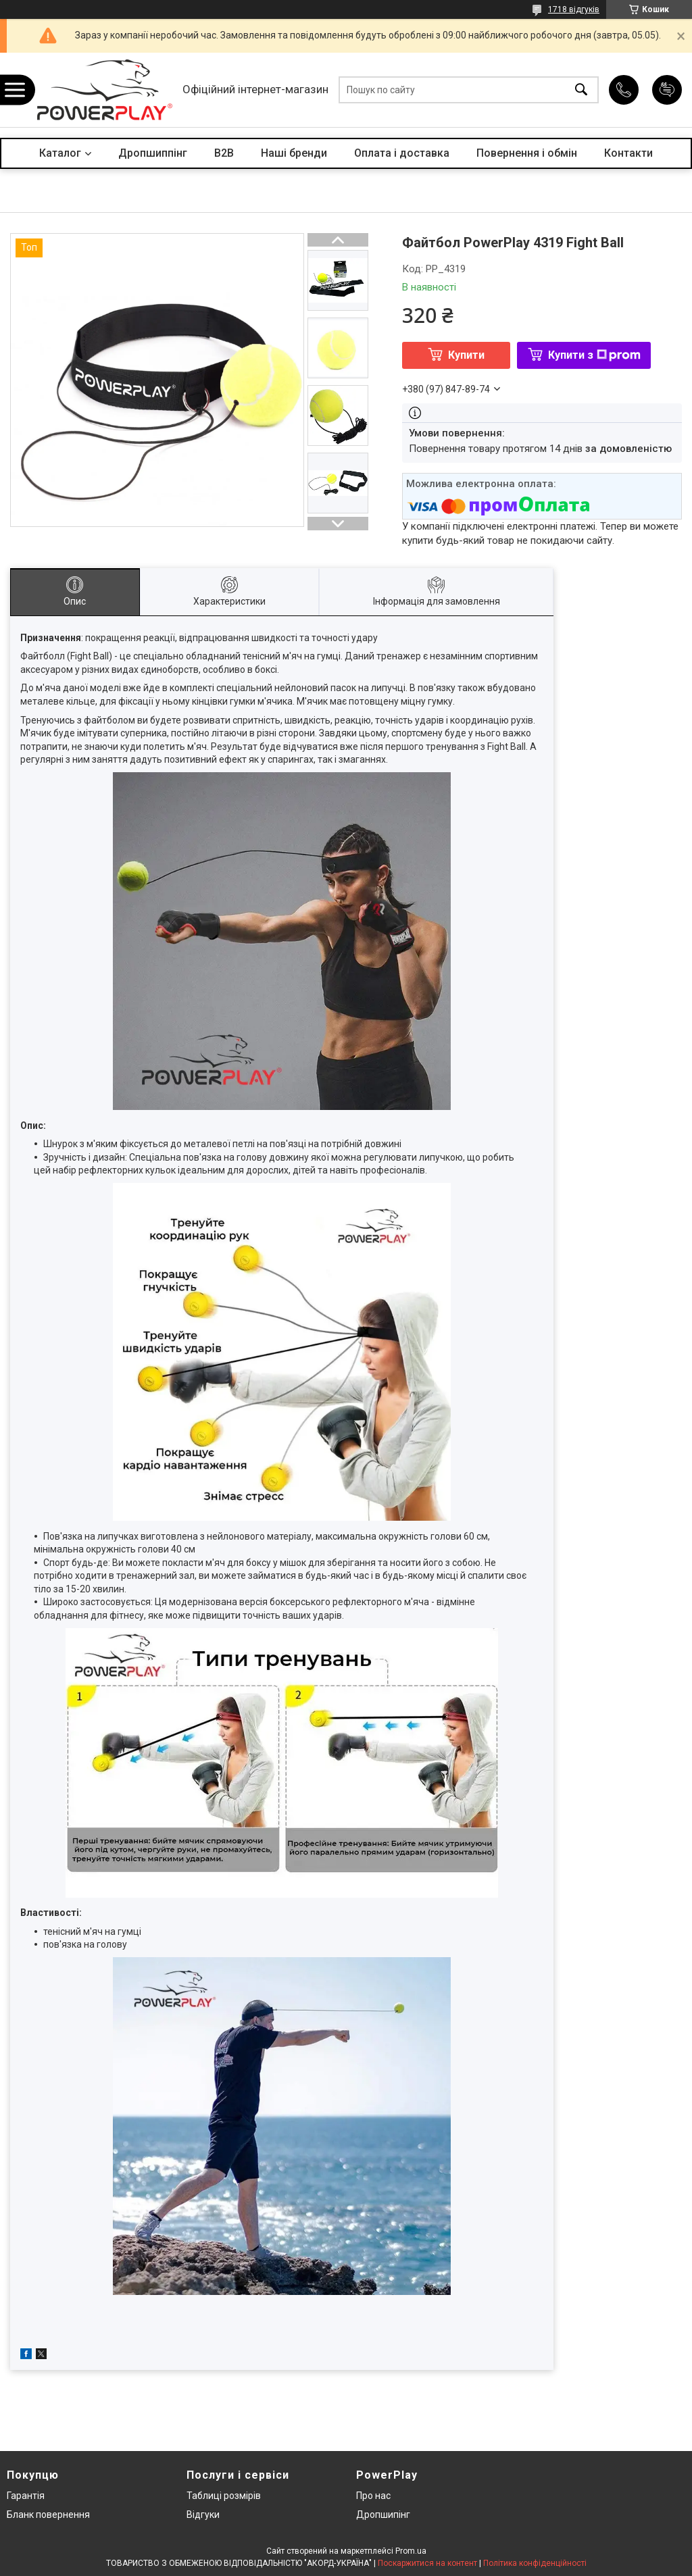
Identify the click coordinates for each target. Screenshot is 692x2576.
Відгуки (203, 2514)
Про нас (373, 2495)
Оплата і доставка (401, 153)
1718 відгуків (573, 9)
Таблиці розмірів (224, 2495)
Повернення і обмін (526, 153)
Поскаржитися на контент (427, 2563)
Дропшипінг (383, 2514)
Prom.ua (410, 2551)
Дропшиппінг (152, 153)
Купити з (594, 355)
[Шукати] (581, 90)
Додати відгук (667, 90)
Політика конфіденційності (535, 2563)
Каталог (60, 153)
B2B (224, 153)
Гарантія (26, 2495)
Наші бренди (294, 153)
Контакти (628, 153)
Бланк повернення (48, 2514)
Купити (466, 355)
